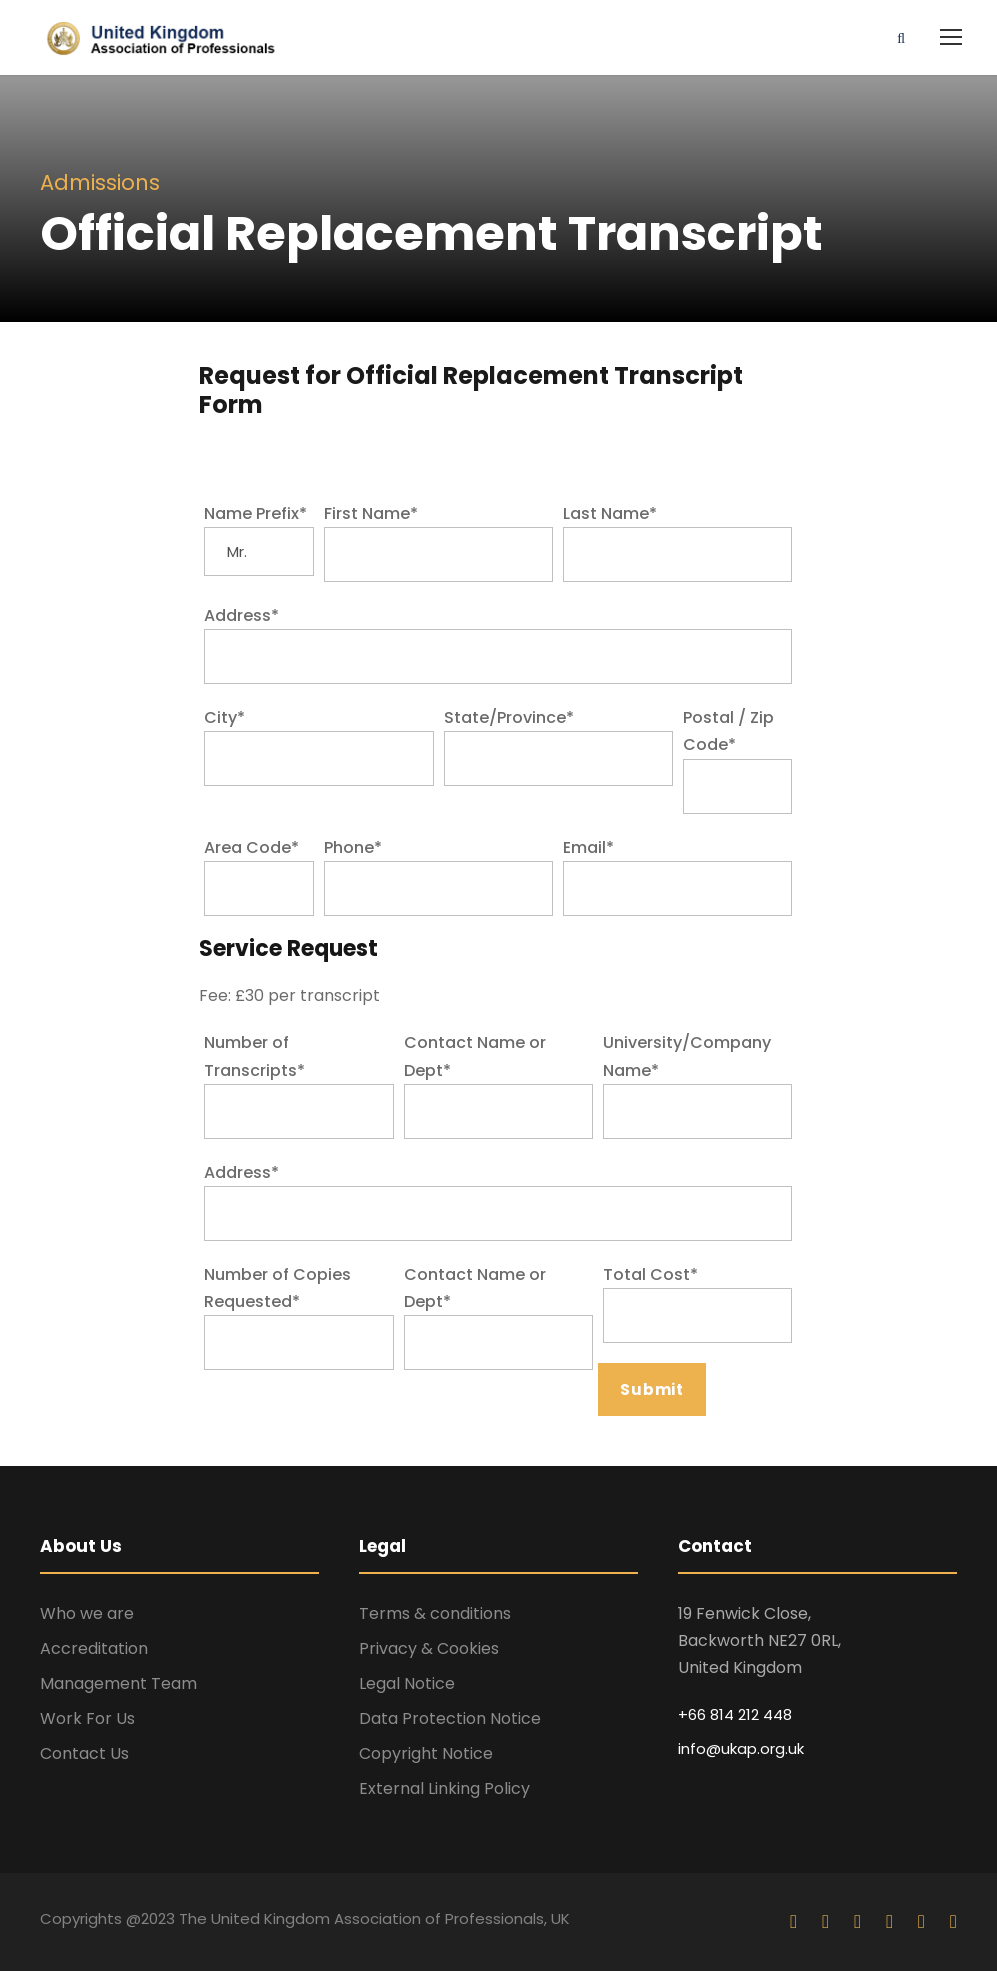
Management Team (118, 1683)
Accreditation (94, 1648)
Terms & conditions (435, 1613)
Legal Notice (407, 1683)
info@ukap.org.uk (741, 1748)
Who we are (87, 1613)
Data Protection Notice (450, 1718)
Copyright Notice (426, 1753)
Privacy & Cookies (429, 1648)
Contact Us (84, 1753)
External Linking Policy (444, 1788)
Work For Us (87, 1718)
